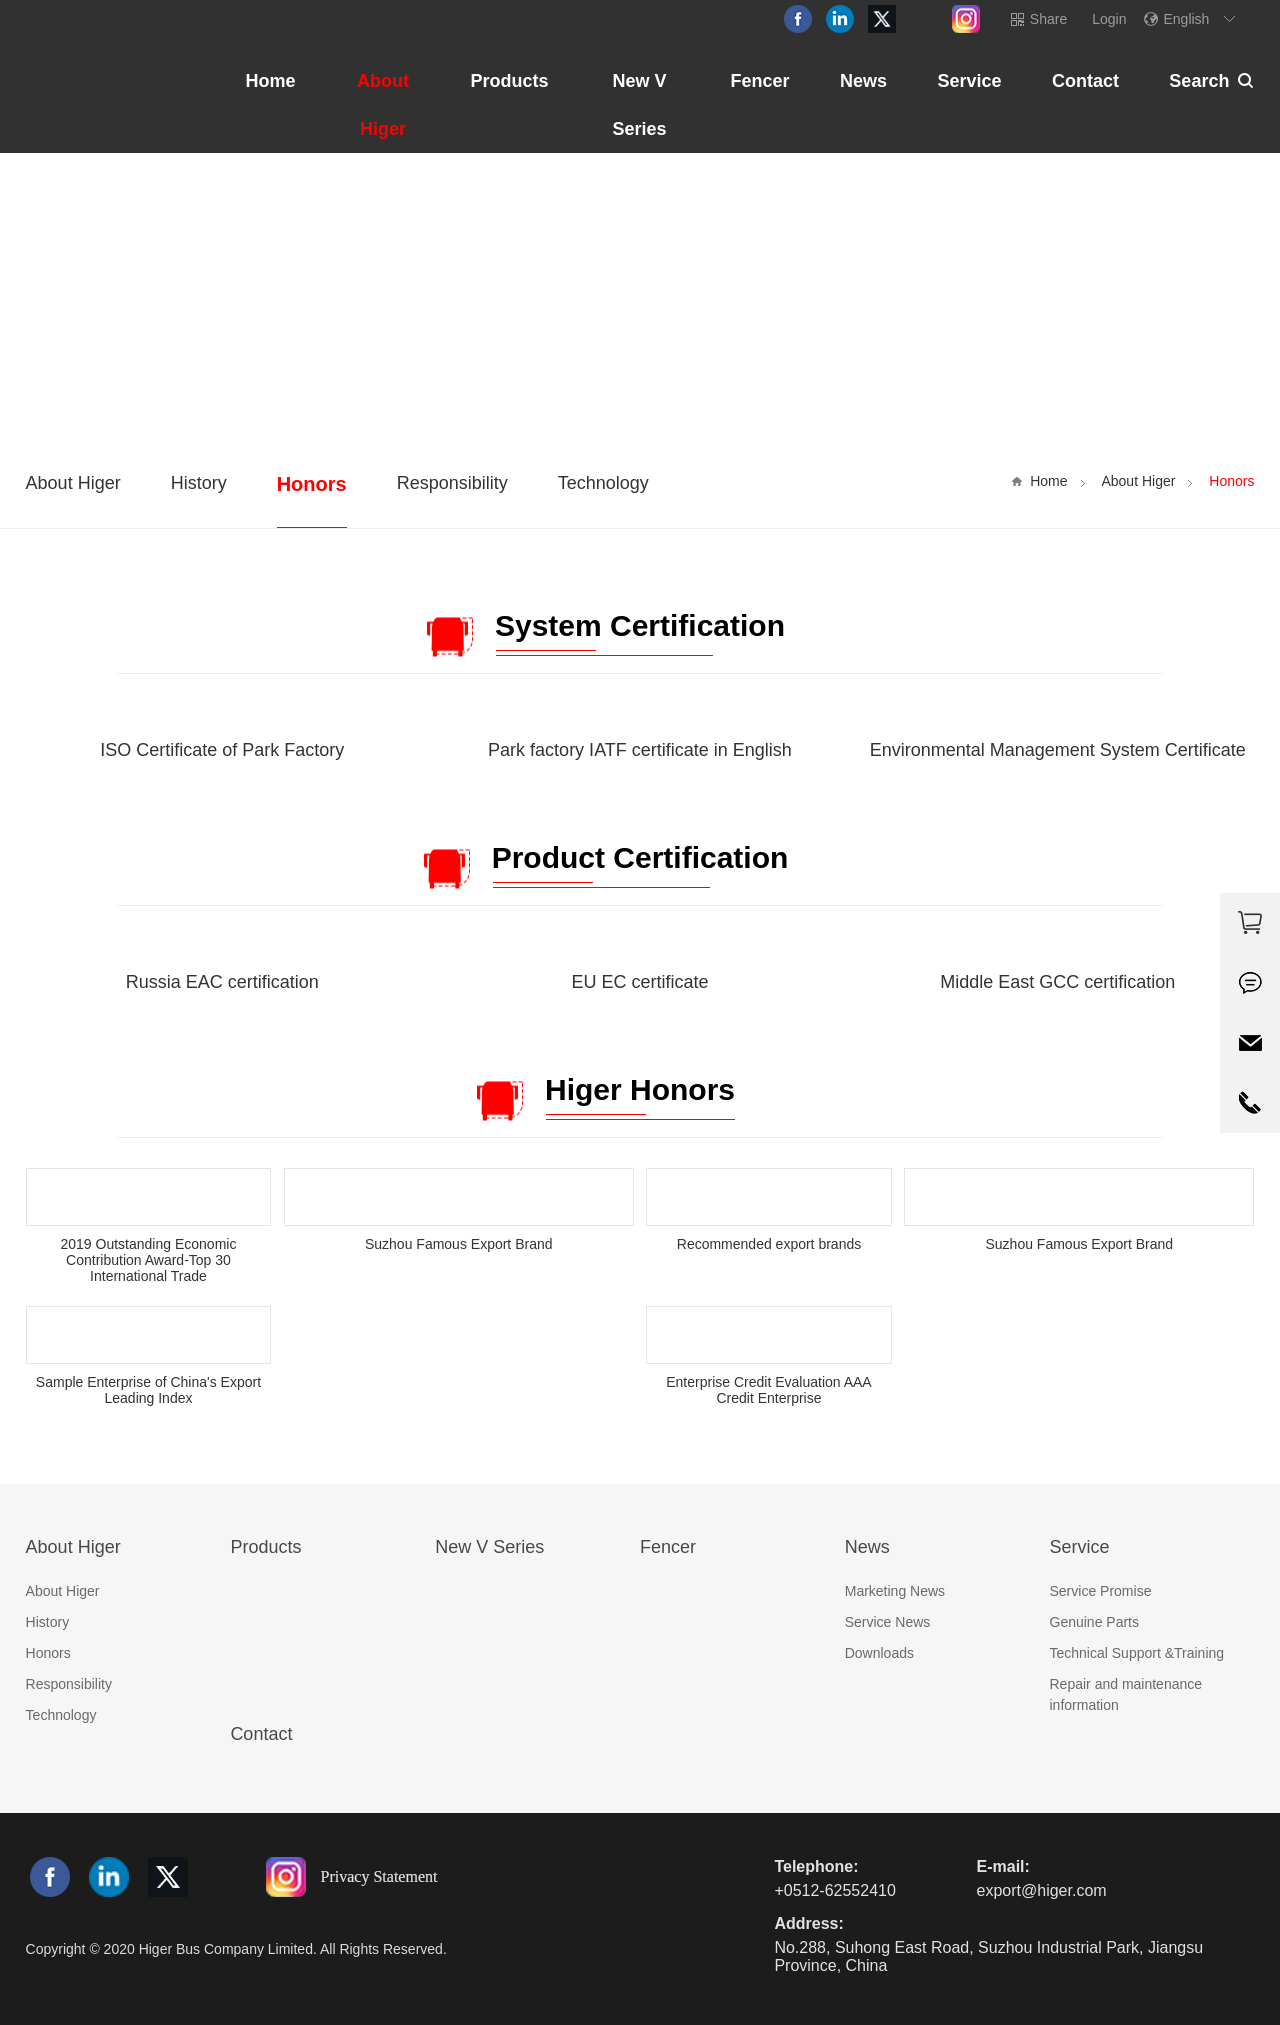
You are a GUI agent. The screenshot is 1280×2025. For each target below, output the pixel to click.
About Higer (383, 105)
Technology (603, 483)
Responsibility (452, 483)
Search (1199, 81)
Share (1048, 19)
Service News (888, 1622)
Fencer (759, 81)
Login (1109, 19)
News (863, 81)
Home (271, 81)
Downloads (879, 1653)
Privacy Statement (379, 1876)
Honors (312, 484)
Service (969, 81)
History (199, 483)
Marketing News (895, 1591)
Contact (1085, 81)
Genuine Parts (1095, 1622)
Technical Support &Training (1137, 1653)
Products (509, 81)
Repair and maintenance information (1126, 1694)
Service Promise (1101, 1591)
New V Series (639, 105)
